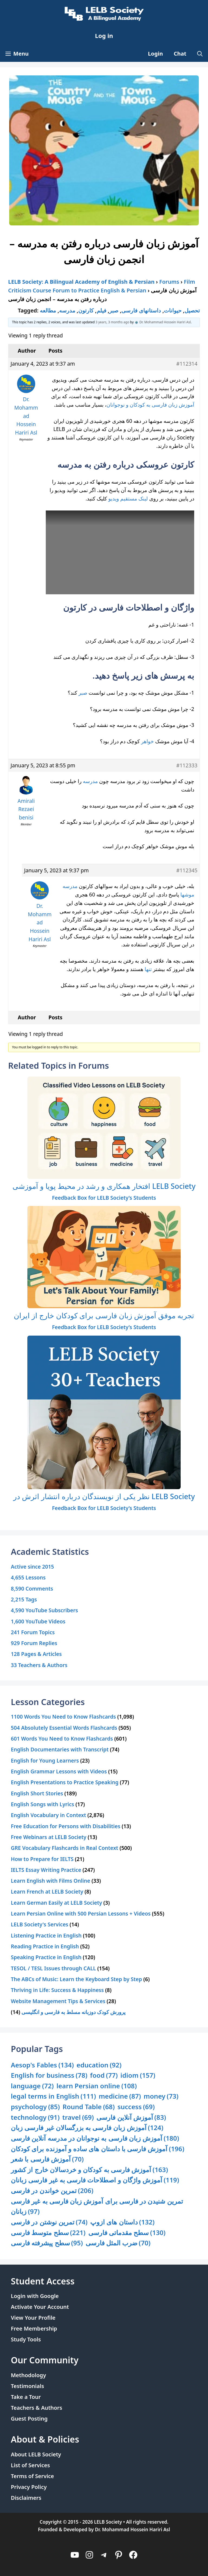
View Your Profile (33, 2317)
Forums (169, 281)
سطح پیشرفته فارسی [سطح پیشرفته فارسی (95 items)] (47, 2243)
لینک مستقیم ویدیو (128, 498)
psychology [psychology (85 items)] (35, 2107)
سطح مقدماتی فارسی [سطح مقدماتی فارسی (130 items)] (127, 2232)
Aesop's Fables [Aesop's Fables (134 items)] (42, 2065)
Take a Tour (26, 2397)
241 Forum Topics (33, 1632)
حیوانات (172, 310)
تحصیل (192, 310)
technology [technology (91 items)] (35, 2117)
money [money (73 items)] (161, 2096)
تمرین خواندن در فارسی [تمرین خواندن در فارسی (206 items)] (52, 2190)
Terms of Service (32, 2476)
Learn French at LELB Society (47, 1891)
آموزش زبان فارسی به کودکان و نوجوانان (150, 404)
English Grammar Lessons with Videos (59, 1771)
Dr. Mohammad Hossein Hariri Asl (132, 2529)
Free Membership (34, 2328)
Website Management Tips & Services (58, 2001)
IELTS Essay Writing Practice (46, 1869)
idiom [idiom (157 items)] (138, 2075)
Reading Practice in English (45, 1946)
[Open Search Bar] (200, 54)
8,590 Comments (32, 1588)
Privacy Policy (29, 2487)
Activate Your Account (40, 2306)
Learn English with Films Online (50, 1880)
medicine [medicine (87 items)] (120, 2096)
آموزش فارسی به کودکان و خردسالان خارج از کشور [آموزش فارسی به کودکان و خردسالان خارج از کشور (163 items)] (89, 2170)
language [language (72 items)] (32, 2086)
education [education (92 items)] (99, 2065)
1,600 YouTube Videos (38, 1621)
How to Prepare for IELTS (42, 1859)
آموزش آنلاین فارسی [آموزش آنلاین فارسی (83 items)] (131, 2117)
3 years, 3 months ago (112, 322)
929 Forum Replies (34, 1643)
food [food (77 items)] (104, 2075)
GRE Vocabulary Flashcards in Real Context (64, 1848)
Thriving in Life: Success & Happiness (57, 1990)
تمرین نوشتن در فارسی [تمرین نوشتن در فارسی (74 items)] (49, 2222)
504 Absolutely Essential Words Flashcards (64, 1727)
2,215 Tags (24, 1599)
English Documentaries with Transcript (60, 1749)
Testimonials (27, 2386)
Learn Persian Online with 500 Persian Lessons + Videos (81, 1913)
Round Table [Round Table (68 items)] (89, 2107)
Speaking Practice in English (46, 1957)
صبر (113, 310)
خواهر (147, 741)
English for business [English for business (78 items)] (49, 2075)
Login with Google (35, 2296)
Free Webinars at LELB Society (48, 1837)
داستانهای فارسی (141, 310)
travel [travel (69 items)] (78, 2117)
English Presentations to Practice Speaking (64, 1782)
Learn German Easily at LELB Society (56, 1902)
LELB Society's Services (39, 1924)
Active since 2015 (32, 1566)
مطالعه (48, 310)
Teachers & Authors (36, 2407)
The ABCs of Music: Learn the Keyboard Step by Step (76, 1979)
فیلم (101, 310)
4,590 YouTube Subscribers (44, 1610)
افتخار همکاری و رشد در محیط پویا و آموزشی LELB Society (104, 1186)
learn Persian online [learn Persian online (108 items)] (96, 2086)
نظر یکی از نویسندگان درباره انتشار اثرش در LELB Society (104, 1496)
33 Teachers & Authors (39, 1665)
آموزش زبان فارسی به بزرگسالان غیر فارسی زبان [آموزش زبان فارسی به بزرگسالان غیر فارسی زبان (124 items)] (87, 2127)
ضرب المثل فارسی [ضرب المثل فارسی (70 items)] (118, 2243)
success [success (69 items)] (136, 2107)
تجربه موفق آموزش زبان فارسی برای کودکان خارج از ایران (104, 1315)
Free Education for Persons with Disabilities (65, 1826)
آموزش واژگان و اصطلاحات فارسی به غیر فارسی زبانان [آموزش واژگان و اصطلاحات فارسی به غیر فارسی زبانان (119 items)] (95, 2180)
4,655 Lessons (28, 1577)
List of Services (30, 2465)
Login (155, 53)
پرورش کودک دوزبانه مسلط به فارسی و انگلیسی (73, 2012)
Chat (180, 53)
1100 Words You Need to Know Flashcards (63, 1716)
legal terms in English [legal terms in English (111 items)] (53, 2096)
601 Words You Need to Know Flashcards (62, 1738)
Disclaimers (26, 2497)
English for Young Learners (45, 1760)
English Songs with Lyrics (42, 1804)
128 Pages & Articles (36, 1654)
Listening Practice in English (46, 1935)
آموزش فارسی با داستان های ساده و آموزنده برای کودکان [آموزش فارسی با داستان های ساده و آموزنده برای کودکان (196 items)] (97, 2149)
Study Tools (26, 2339)
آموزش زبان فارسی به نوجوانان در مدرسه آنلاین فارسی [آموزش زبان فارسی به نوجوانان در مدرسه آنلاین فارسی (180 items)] (95, 2138)
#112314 (186, 363)
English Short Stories (37, 1793)
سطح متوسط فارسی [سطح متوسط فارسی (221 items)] (48, 2232)
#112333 (186, 765)
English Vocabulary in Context (48, 1815)
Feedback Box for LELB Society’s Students (104, 1197)
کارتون (86, 310)
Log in (104, 35)
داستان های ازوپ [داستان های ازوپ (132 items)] (122, 2222)
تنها (148, 969)
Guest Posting (29, 2418)
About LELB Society (36, 2454)
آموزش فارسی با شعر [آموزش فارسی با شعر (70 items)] (47, 2159)
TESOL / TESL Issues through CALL (53, 1968)
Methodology (28, 2375)
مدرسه (67, 310)
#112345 (186, 870)
